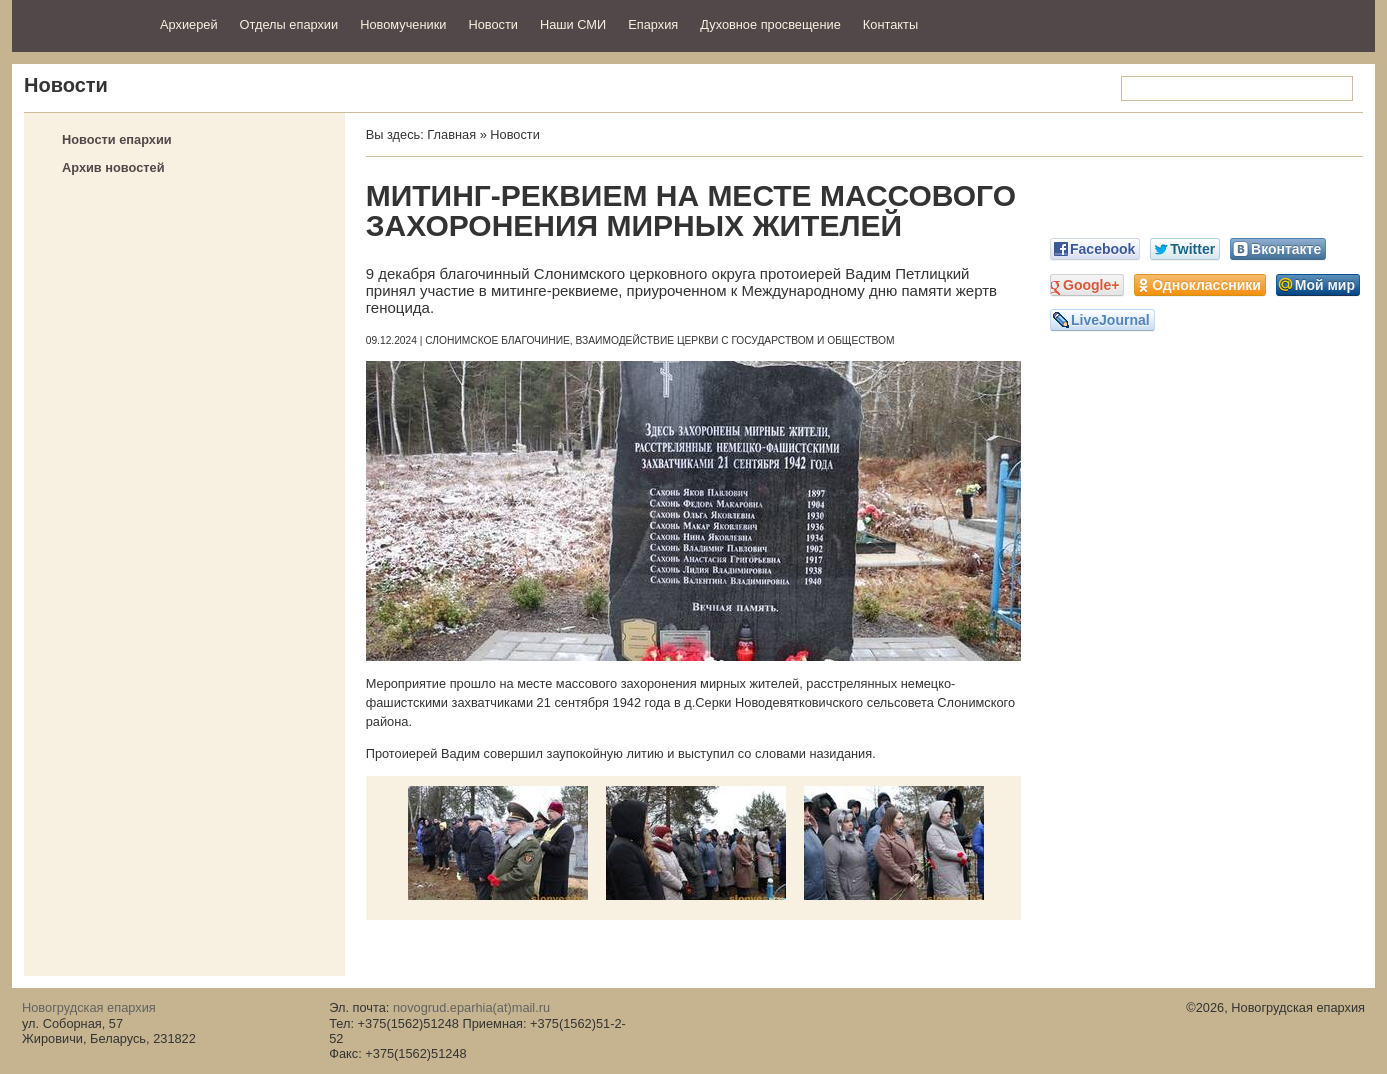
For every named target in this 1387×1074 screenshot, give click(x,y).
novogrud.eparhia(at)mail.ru (471, 1007)
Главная (451, 134)
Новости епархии (117, 139)
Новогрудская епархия (79, 23)
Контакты (890, 24)
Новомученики (403, 24)
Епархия (653, 24)
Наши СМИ (573, 24)
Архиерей (189, 24)
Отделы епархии (289, 24)
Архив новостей (113, 167)
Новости (493, 24)
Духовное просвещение (770, 24)
